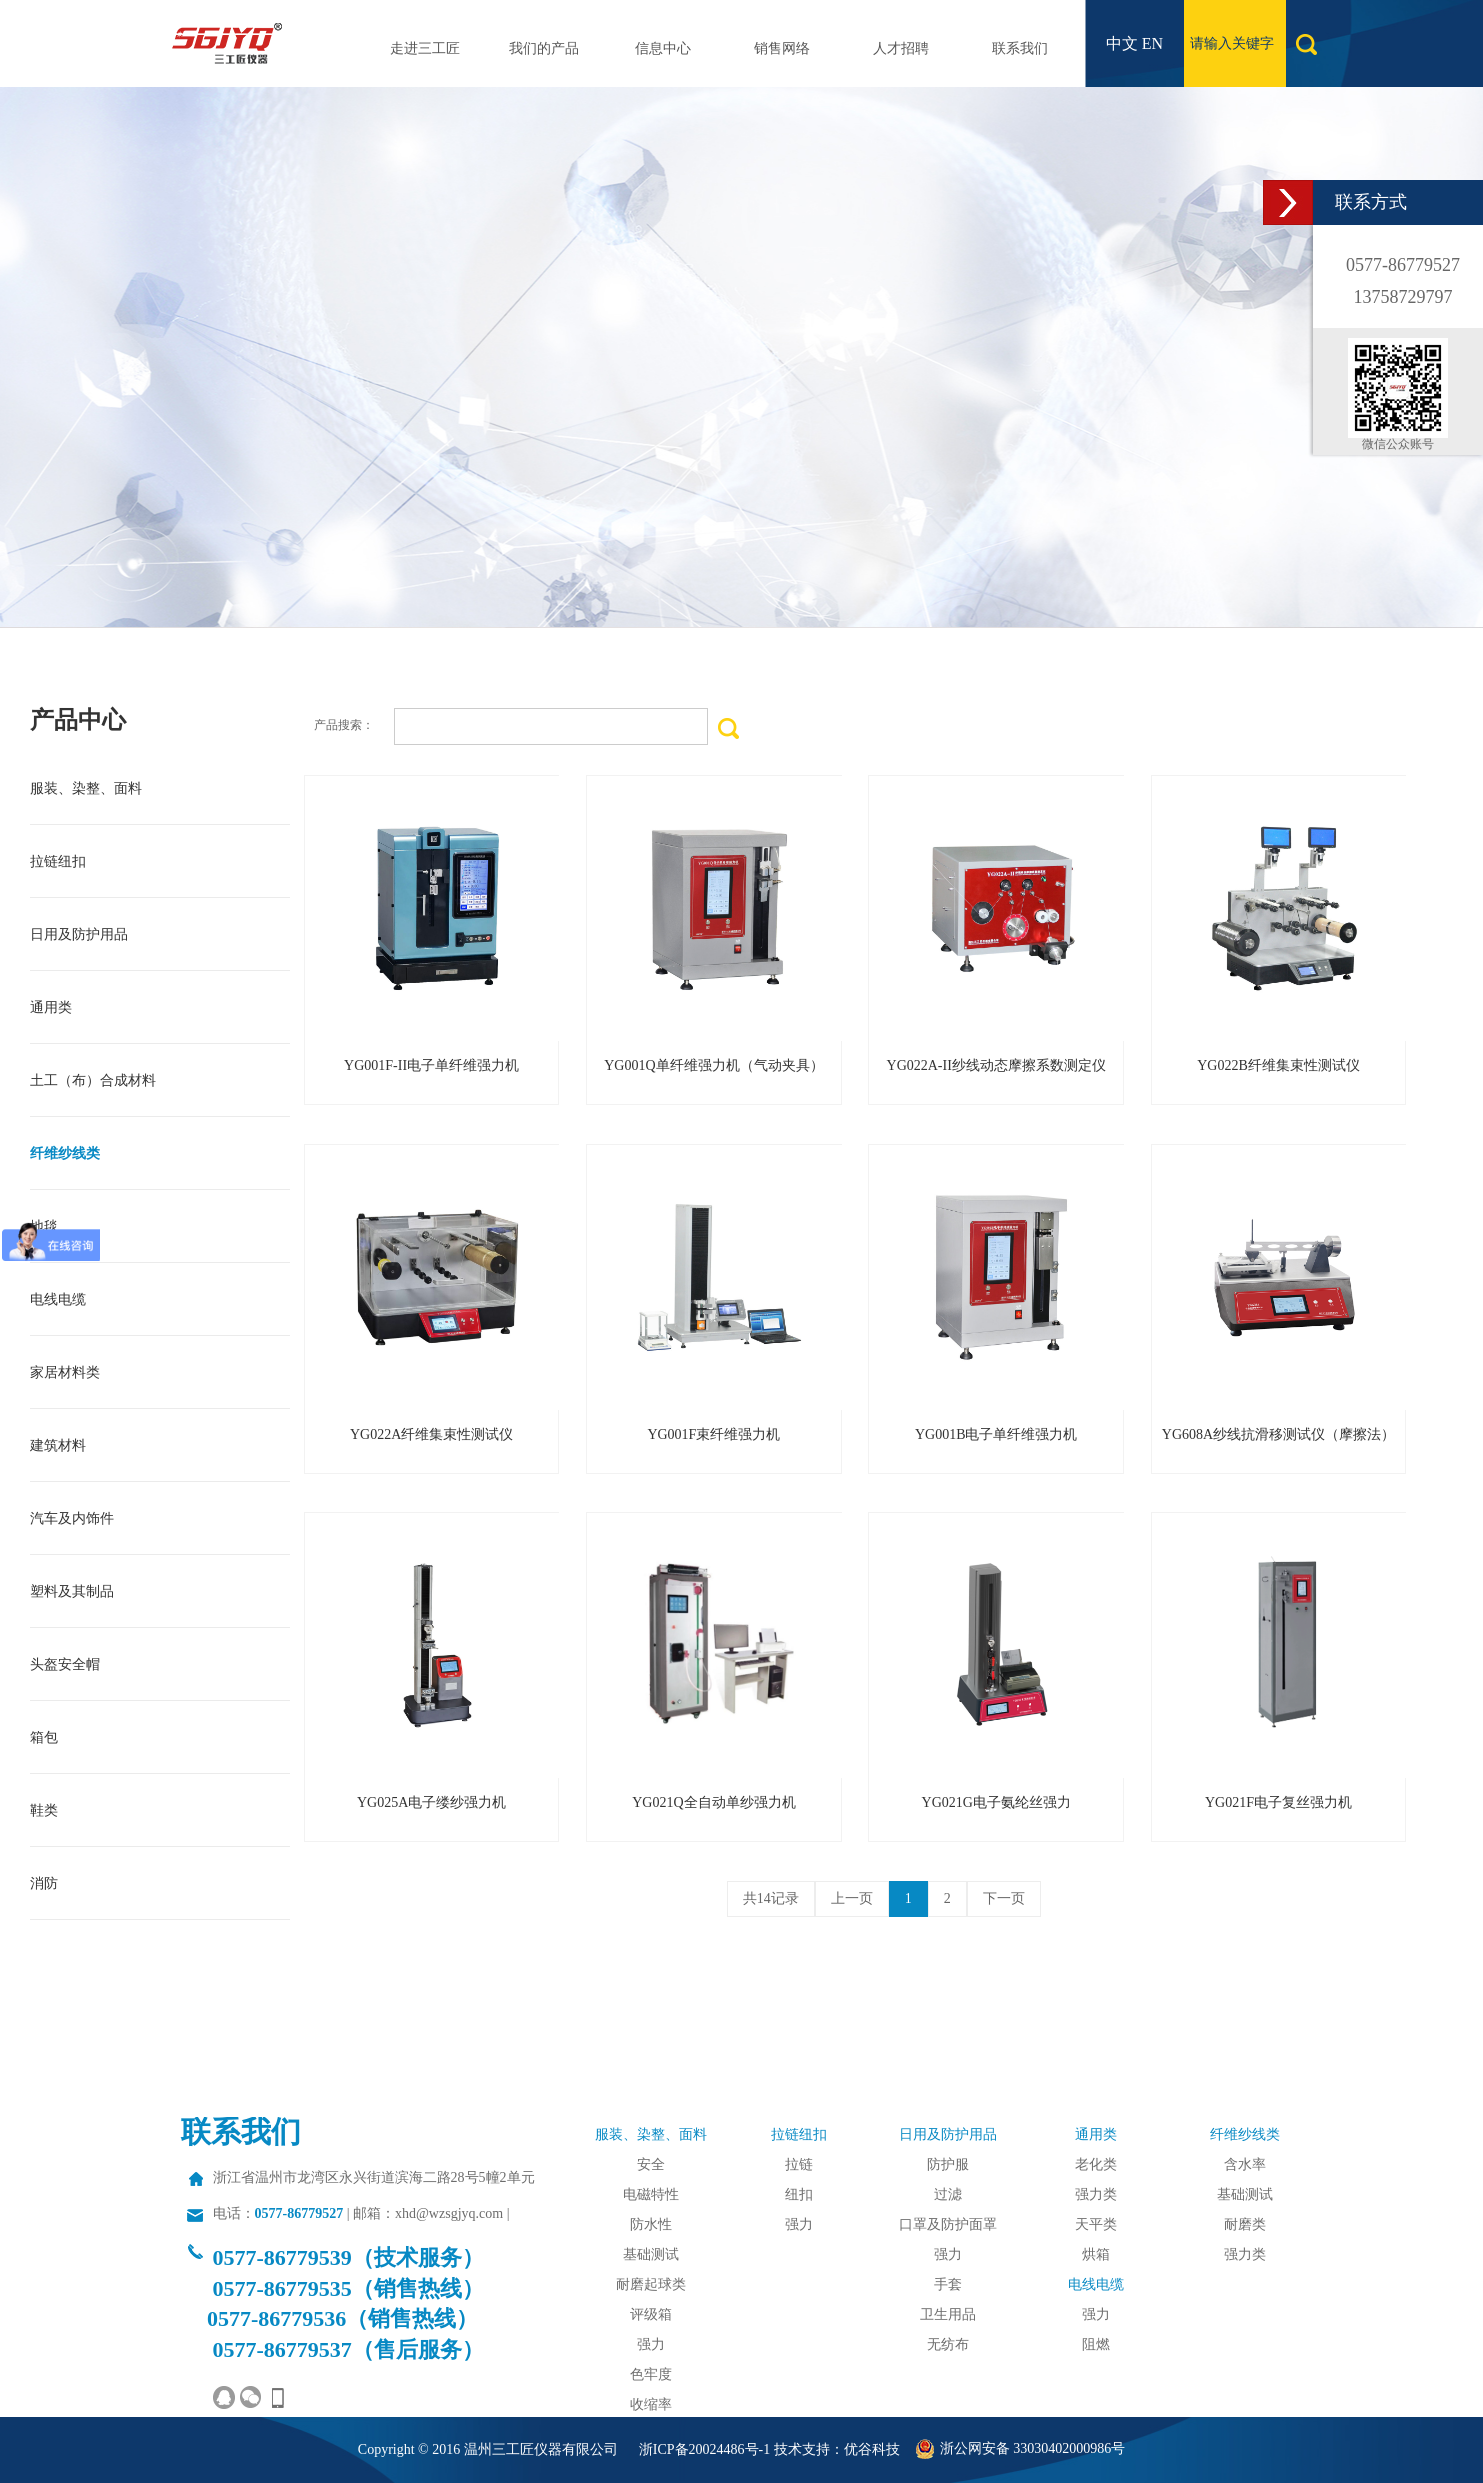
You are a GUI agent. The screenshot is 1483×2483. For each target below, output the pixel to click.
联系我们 (1020, 48)
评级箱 (651, 2314)
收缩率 (651, 2404)
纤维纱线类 (1245, 2134)
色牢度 (651, 2374)
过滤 (948, 2194)
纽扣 (799, 2194)
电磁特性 (651, 2194)
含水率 (1245, 2164)
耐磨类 (1245, 2224)
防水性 (651, 2224)
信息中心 (663, 48)
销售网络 (782, 48)
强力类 (1096, 2194)
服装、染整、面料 (651, 2134)
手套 (948, 2284)
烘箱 (1096, 2254)
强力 (651, 2344)
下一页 (1004, 1898)
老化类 (1096, 2164)
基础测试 (651, 2254)
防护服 (948, 2164)
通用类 (1096, 2134)
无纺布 (948, 2344)
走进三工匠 (425, 48)
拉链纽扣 (799, 2134)
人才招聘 (901, 48)
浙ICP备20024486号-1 (704, 2449)
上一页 (852, 1898)
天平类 (1096, 2224)
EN (1152, 43)
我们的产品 (544, 48)
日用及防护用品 (948, 2134)
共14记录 (771, 1898)
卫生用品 (948, 2314)
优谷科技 (872, 2449)
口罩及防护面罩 (948, 2224)
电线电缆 (1096, 2284)
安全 (651, 2164)
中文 (1122, 43)
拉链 (799, 2164)
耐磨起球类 (651, 2284)
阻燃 (1096, 2344)
